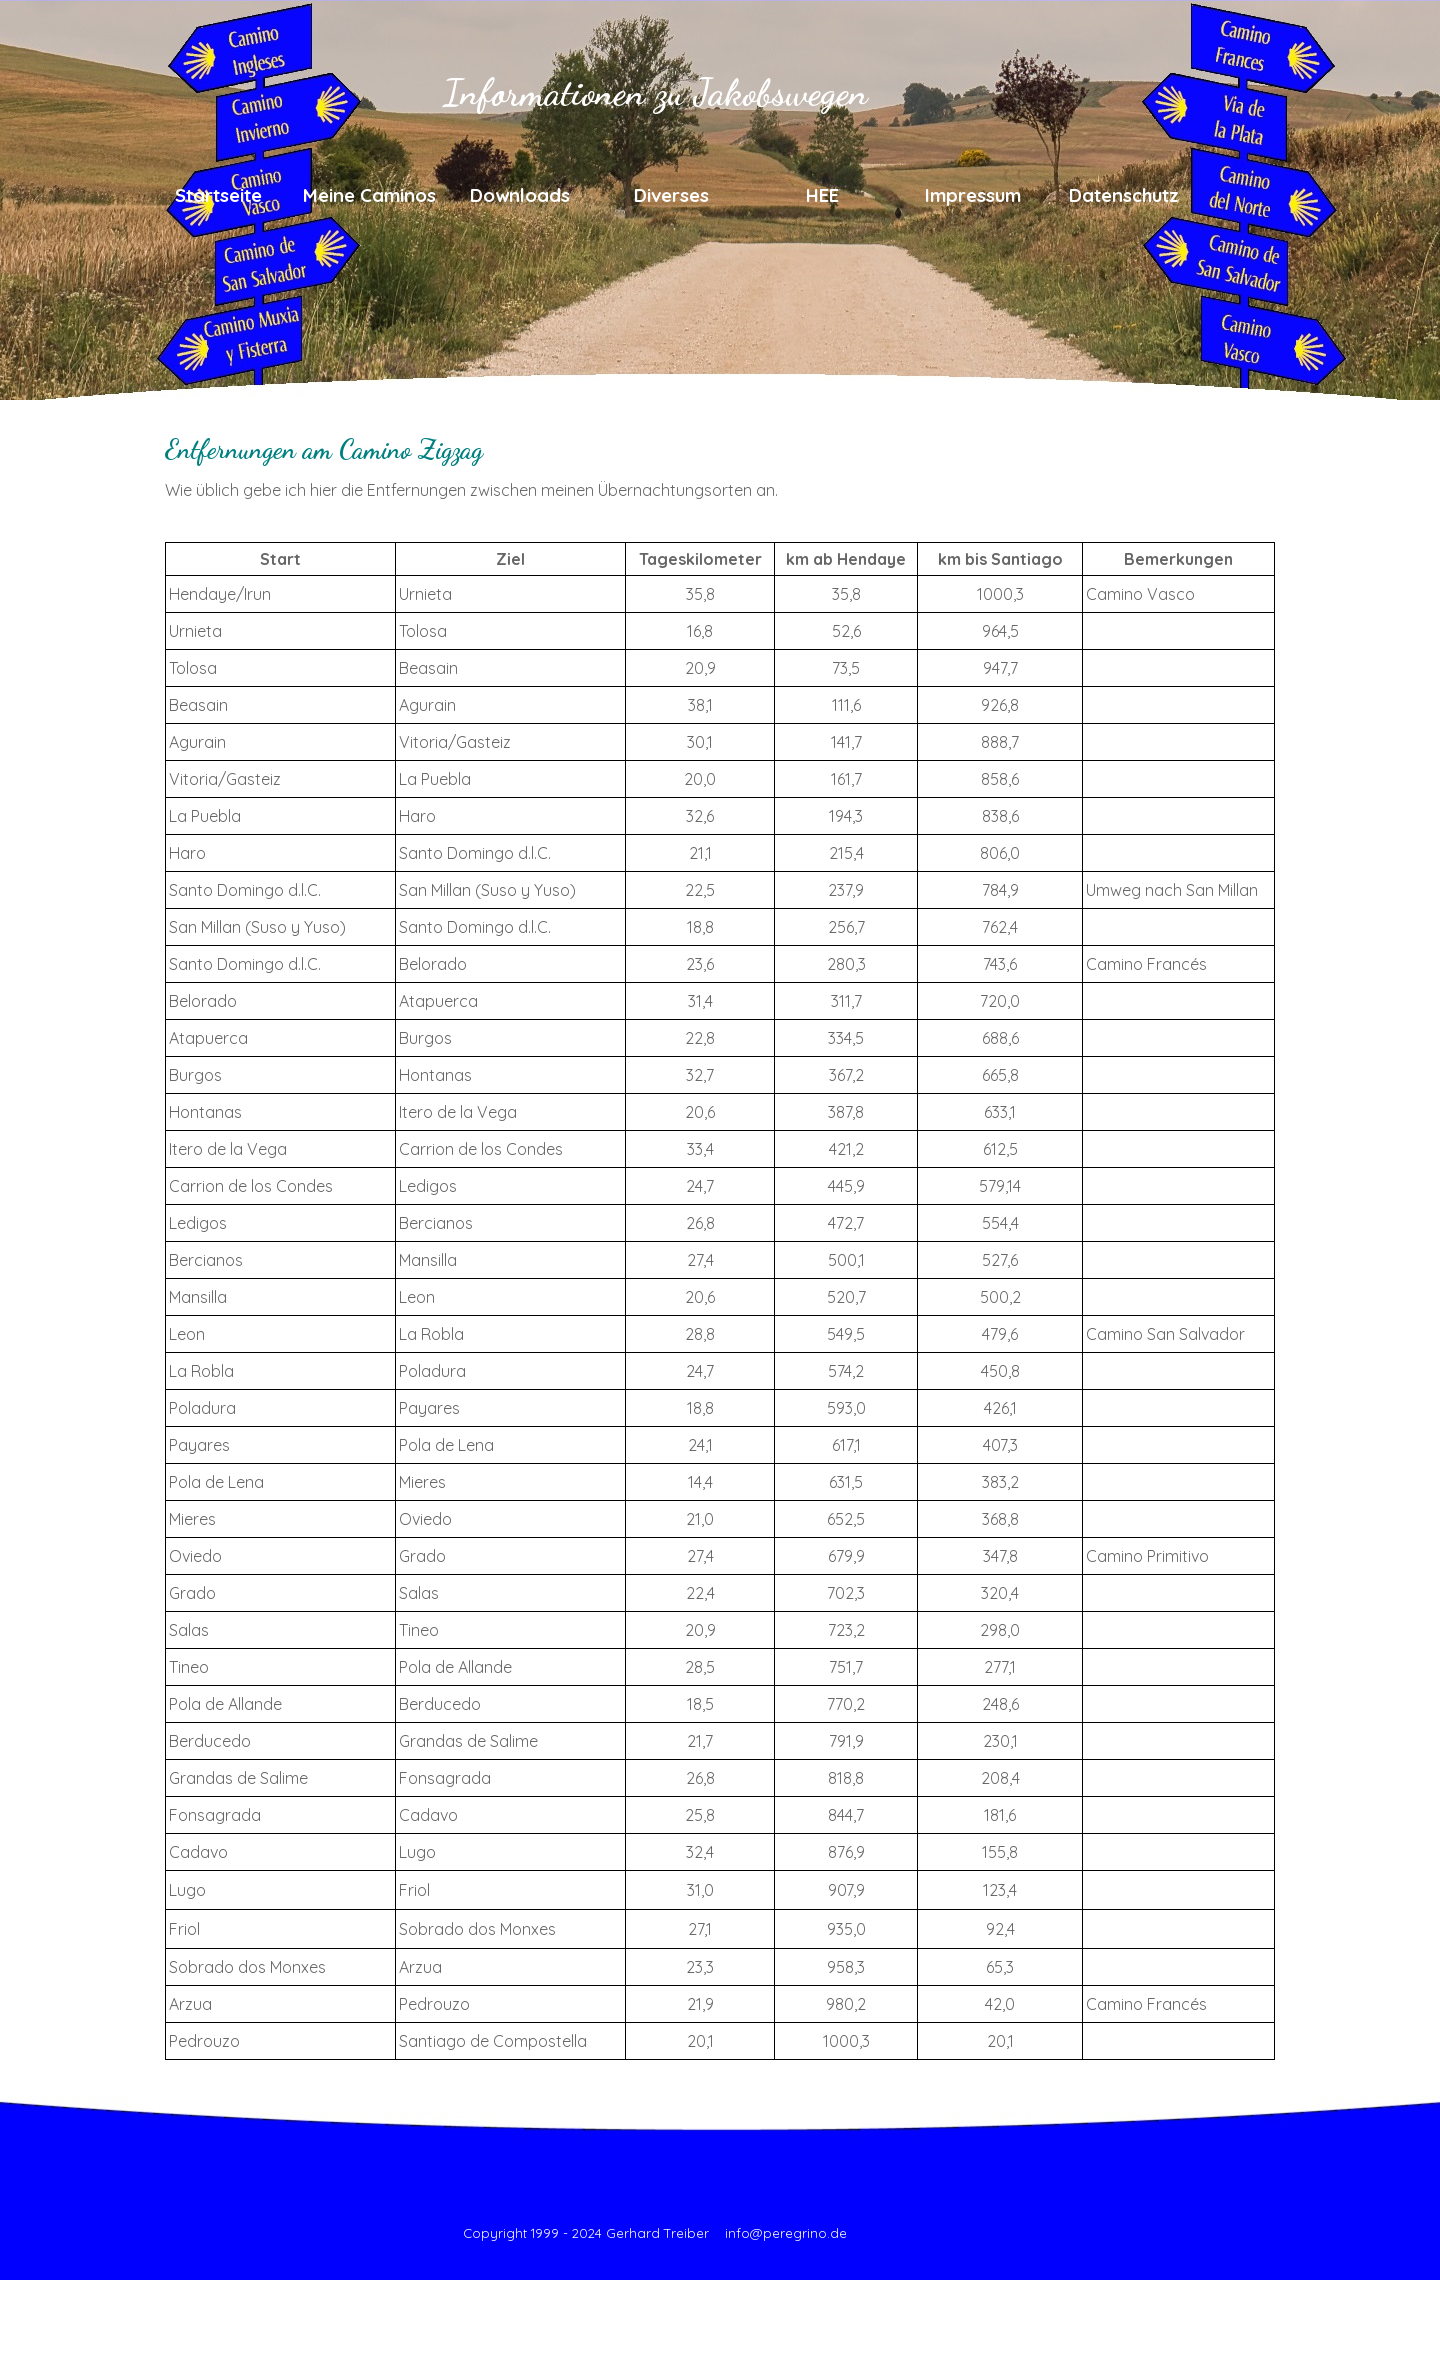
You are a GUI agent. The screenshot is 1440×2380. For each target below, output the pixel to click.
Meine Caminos (369, 195)
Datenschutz (1124, 195)
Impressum (973, 195)
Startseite (218, 195)
